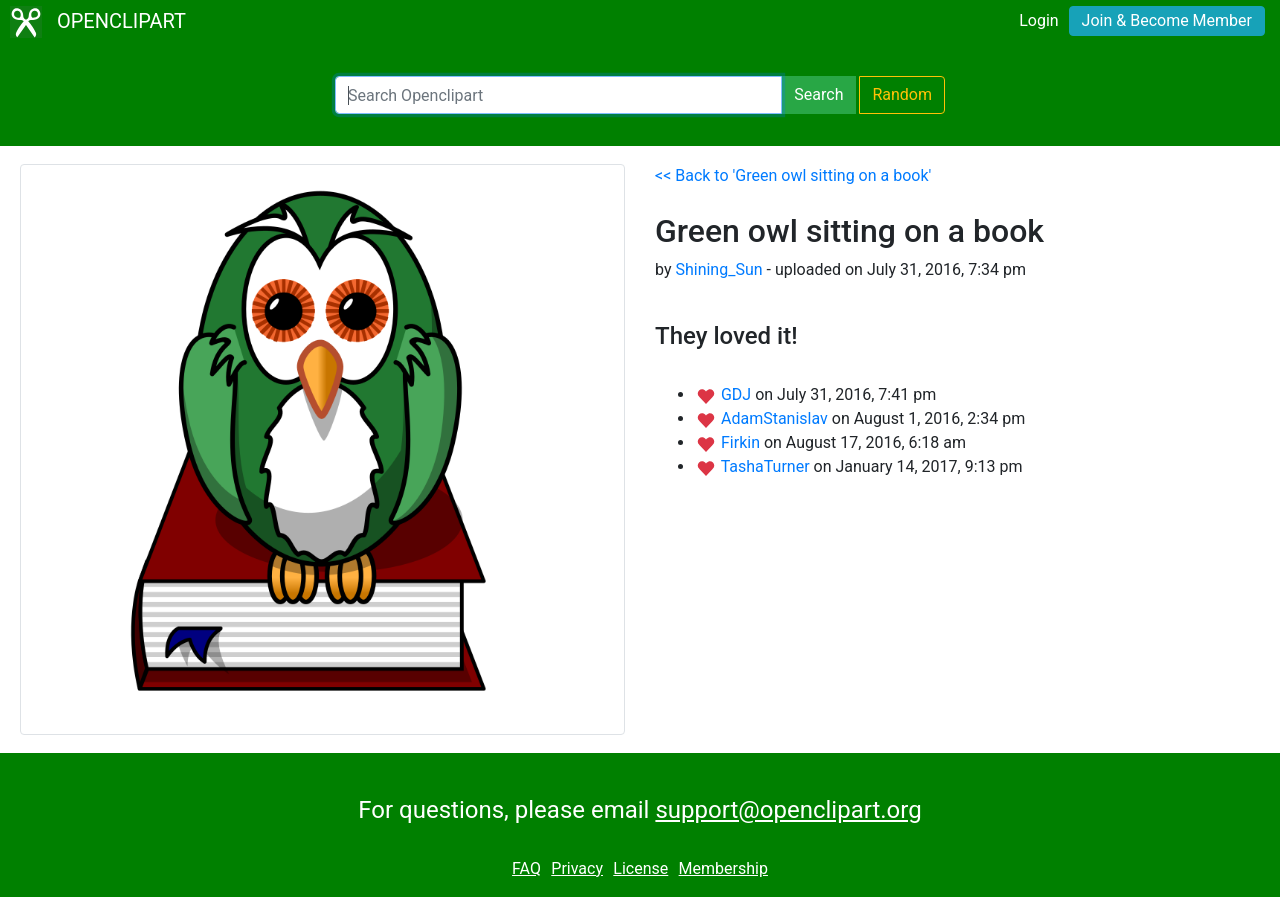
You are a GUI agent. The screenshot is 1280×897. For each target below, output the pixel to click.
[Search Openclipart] (558, 95)
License (640, 868)
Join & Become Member (1167, 20)
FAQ (526, 868)
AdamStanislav (776, 418)
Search (818, 94)
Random (902, 94)
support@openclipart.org (788, 810)
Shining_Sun (718, 269)
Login (1038, 20)
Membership (723, 868)
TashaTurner (767, 466)
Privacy (577, 868)
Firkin (742, 442)
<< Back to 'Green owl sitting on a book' (793, 175)
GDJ (738, 394)
